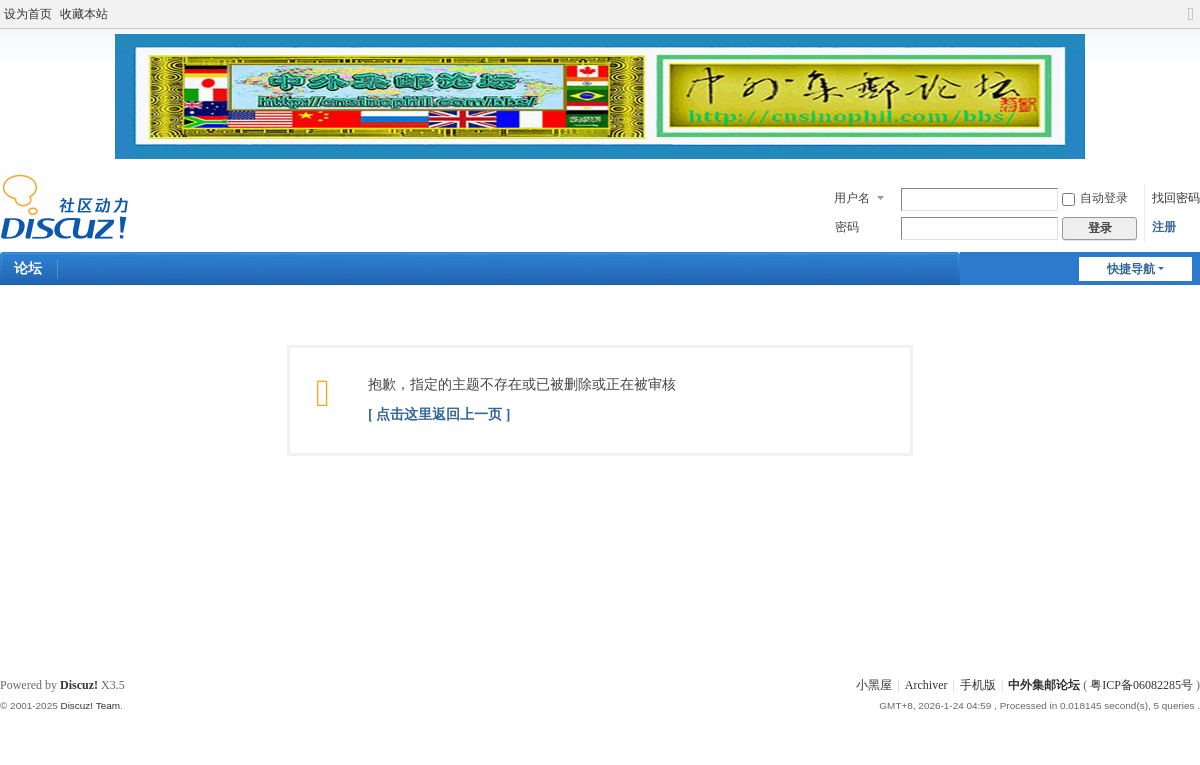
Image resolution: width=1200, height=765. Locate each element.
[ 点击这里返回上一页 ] (439, 414)
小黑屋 (874, 685)
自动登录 (1095, 198)
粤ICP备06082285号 (1141, 685)
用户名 (852, 198)
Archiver (926, 685)
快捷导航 (1131, 269)
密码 (847, 227)
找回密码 (1176, 198)
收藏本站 (84, 14)
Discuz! (79, 685)
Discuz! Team (90, 705)
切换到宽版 (1191, 22)
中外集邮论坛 (1044, 685)
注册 (1164, 227)
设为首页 (28, 14)
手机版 (978, 685)
